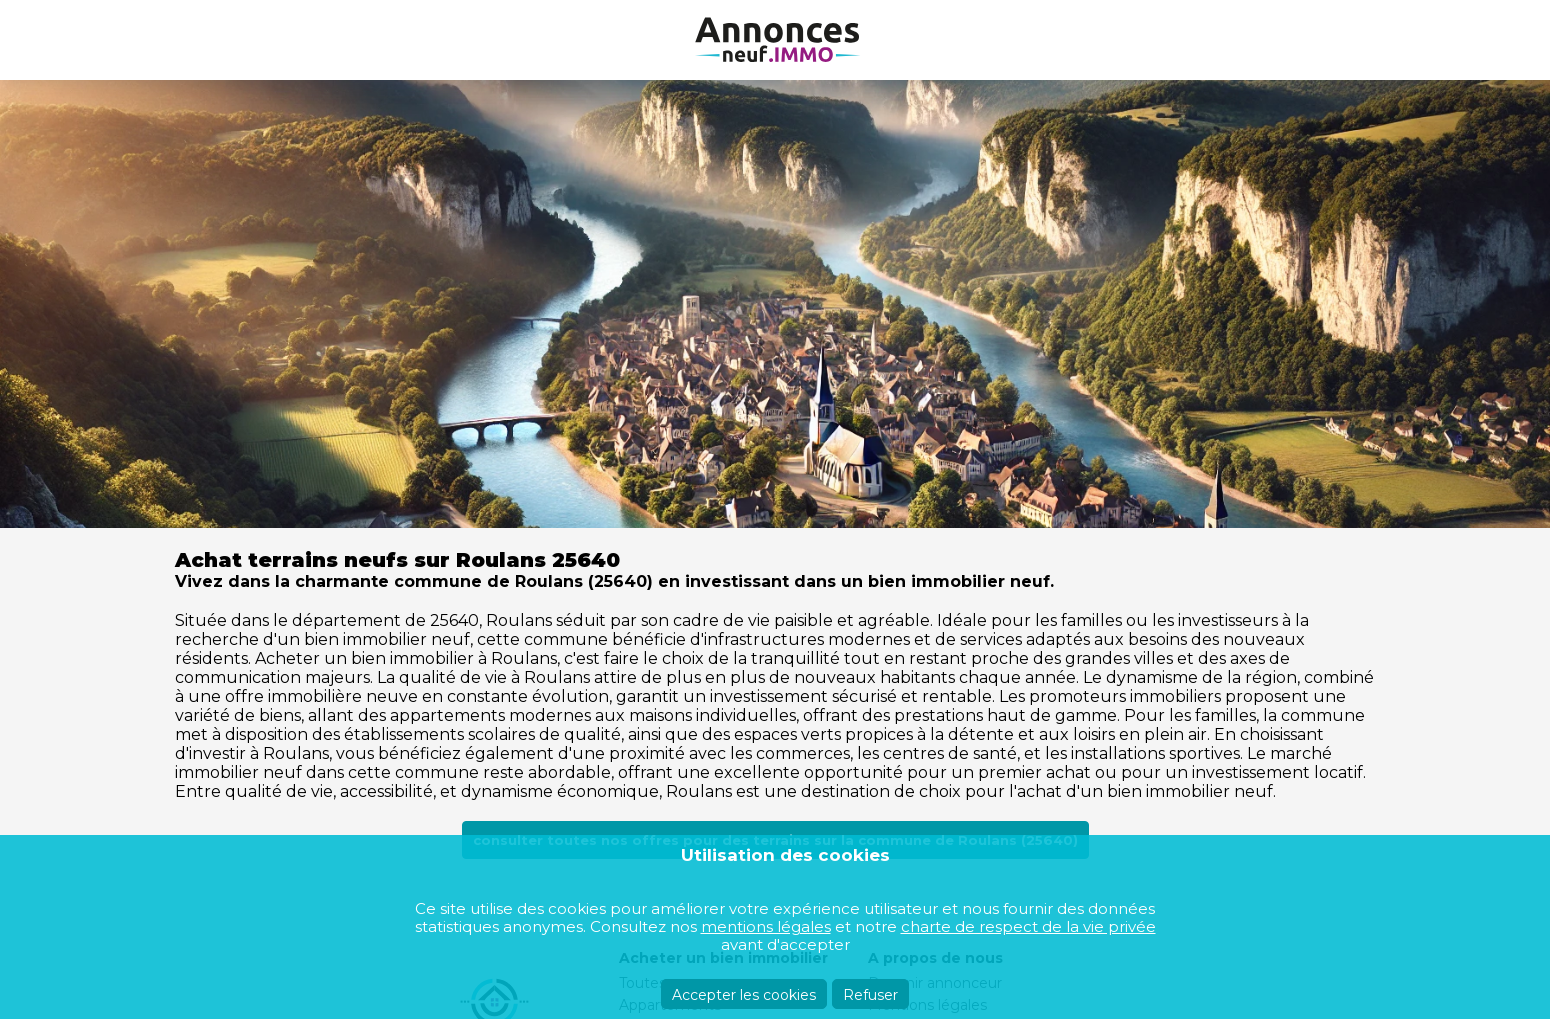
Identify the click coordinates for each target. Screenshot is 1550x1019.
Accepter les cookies (744, 995)
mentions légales (766, 926)
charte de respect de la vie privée (1028, 926)
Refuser (870, 995)
